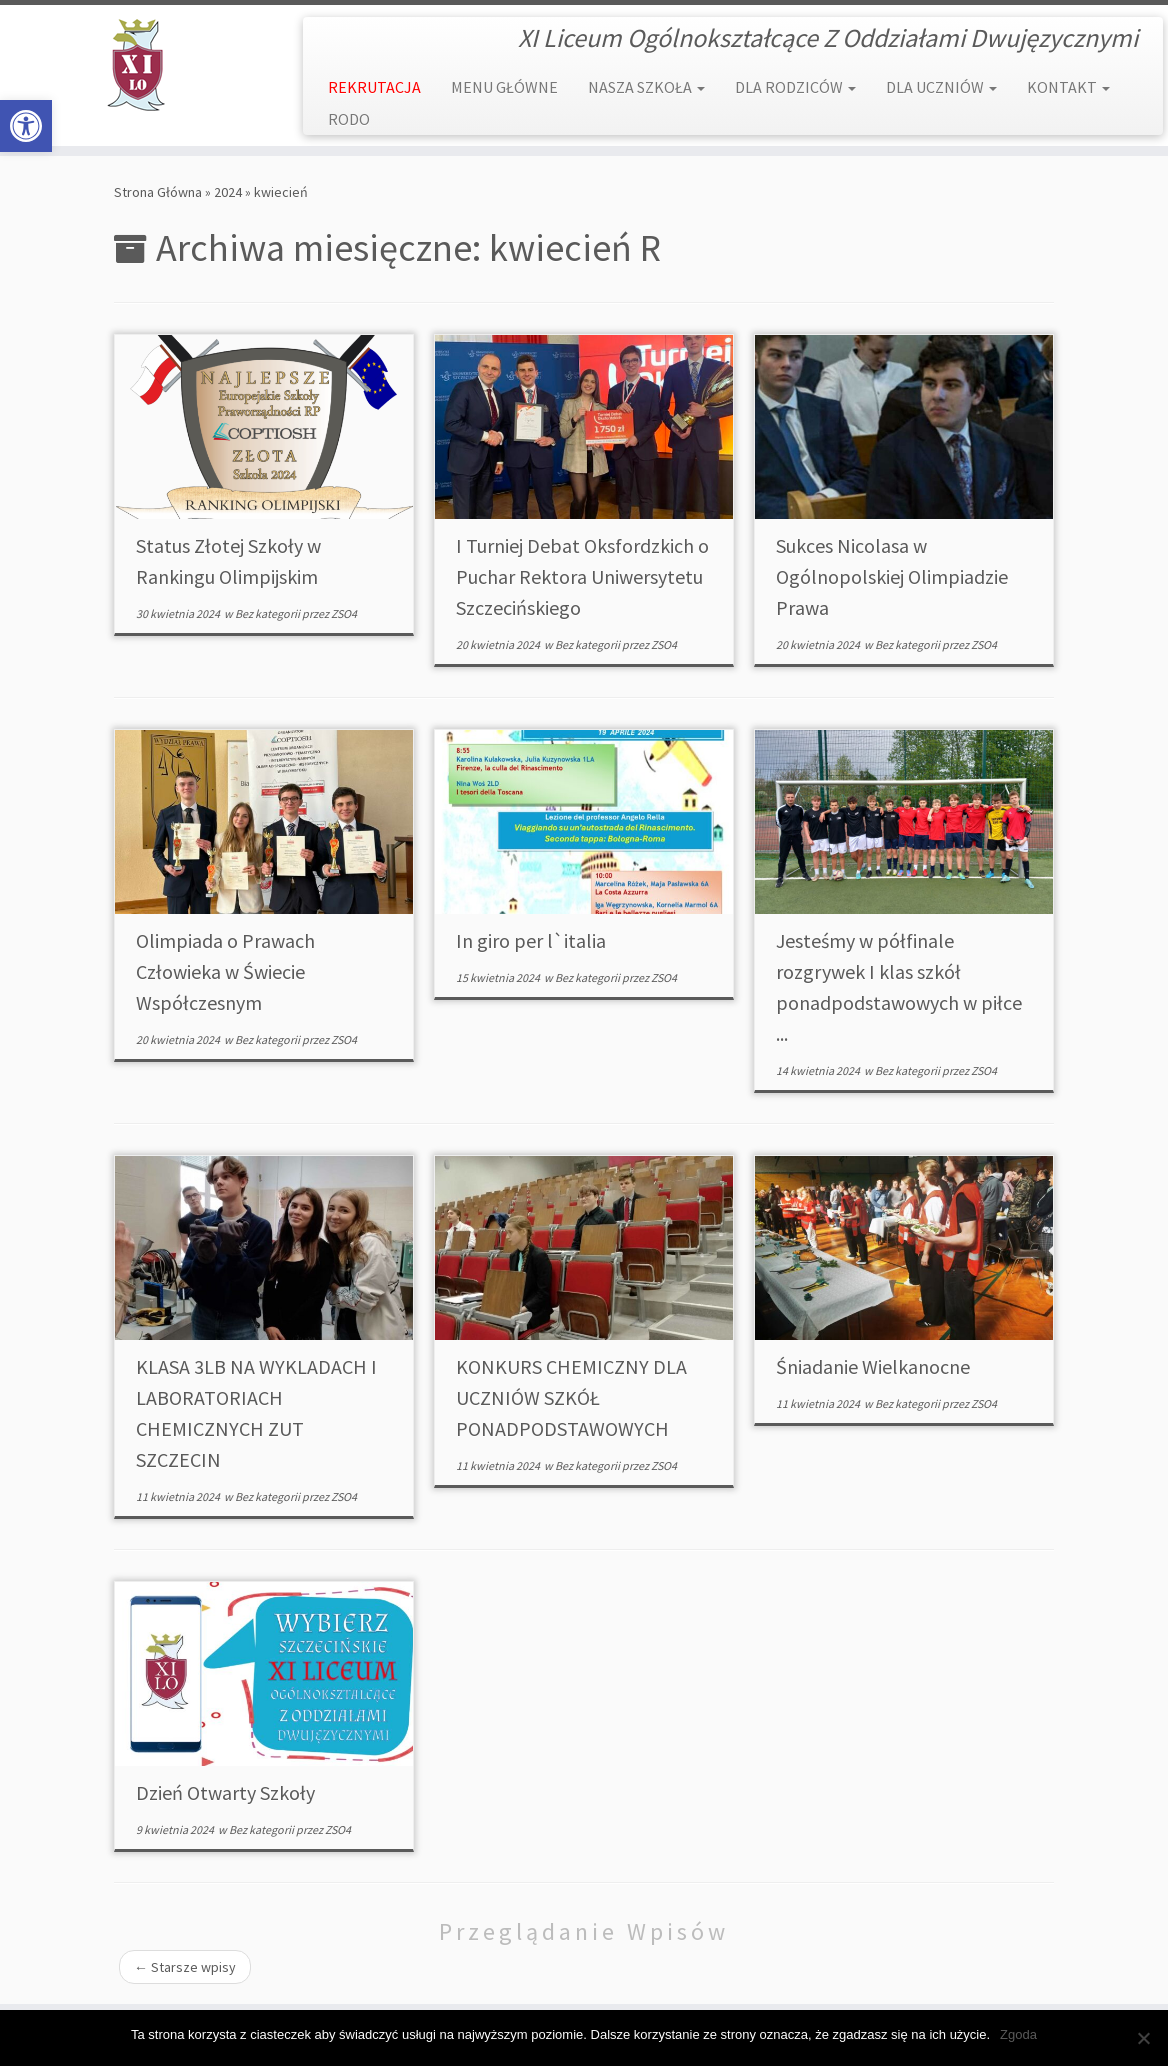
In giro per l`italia (531, 940)
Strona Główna (158, 192)
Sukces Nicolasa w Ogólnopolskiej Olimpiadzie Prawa (892, 576)
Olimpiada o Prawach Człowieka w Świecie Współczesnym (225, 971)
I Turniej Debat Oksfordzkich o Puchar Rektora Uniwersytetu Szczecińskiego (582, 576)
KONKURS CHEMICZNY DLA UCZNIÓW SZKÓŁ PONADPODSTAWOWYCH (571, 1397)
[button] (26, 126)
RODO (349, 119)
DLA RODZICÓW (795, 87)
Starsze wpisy (185, 1967)
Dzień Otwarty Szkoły (225, 1792)
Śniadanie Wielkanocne (873, 1366)
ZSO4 (344, 613)
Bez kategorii (268, 613)
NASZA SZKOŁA (646, 87)
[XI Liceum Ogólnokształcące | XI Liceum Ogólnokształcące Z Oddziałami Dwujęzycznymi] (136, 65)
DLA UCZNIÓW (941, 87)
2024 (228, 192)
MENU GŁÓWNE (504, 87)
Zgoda (1018, 2034)
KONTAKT (1068, 87)
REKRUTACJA (374, 87)
